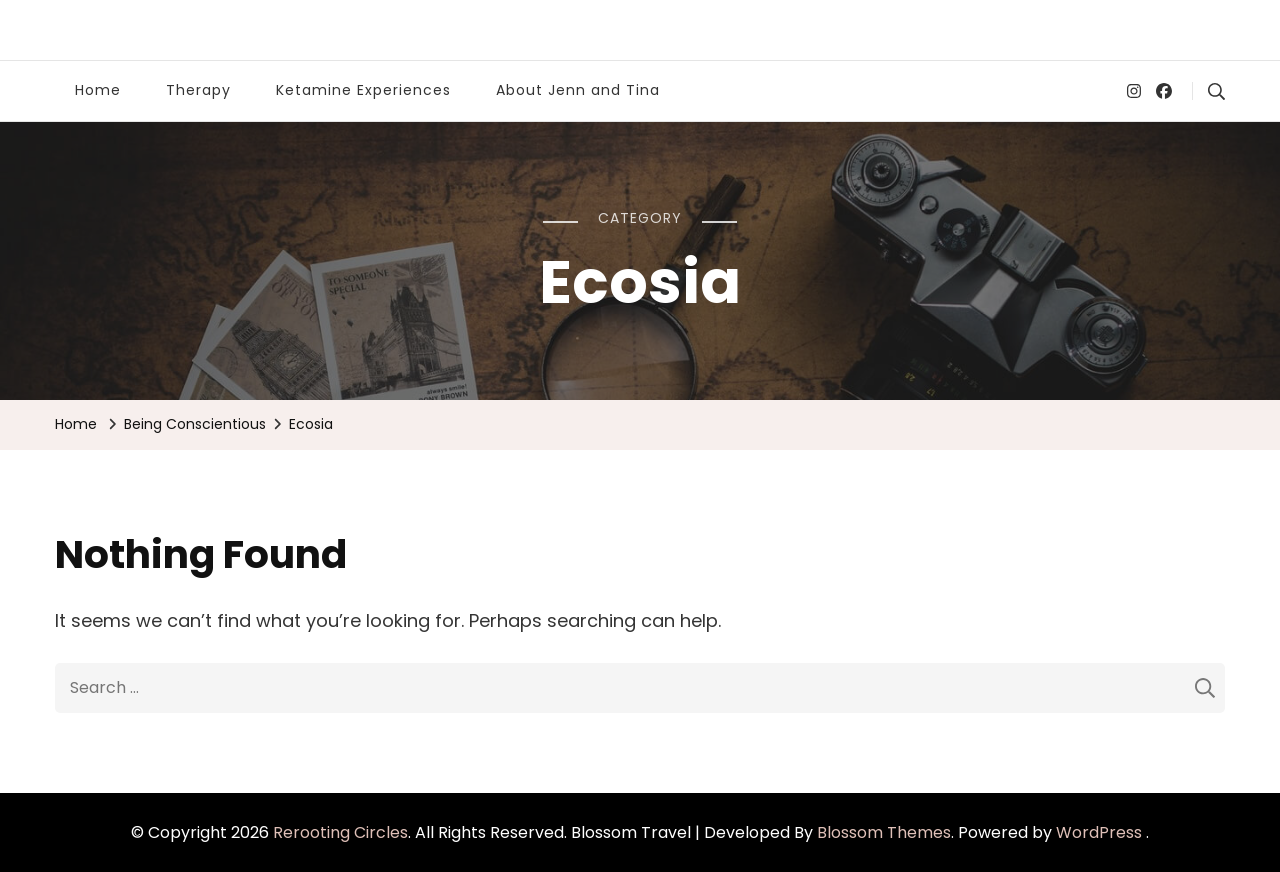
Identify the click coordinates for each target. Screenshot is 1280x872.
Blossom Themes (884, 832)
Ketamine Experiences (363, 90)
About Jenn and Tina (578, 90)
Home (98, 90)
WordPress (1099, 832)
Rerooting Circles (340, 832)
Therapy (198, 90)
